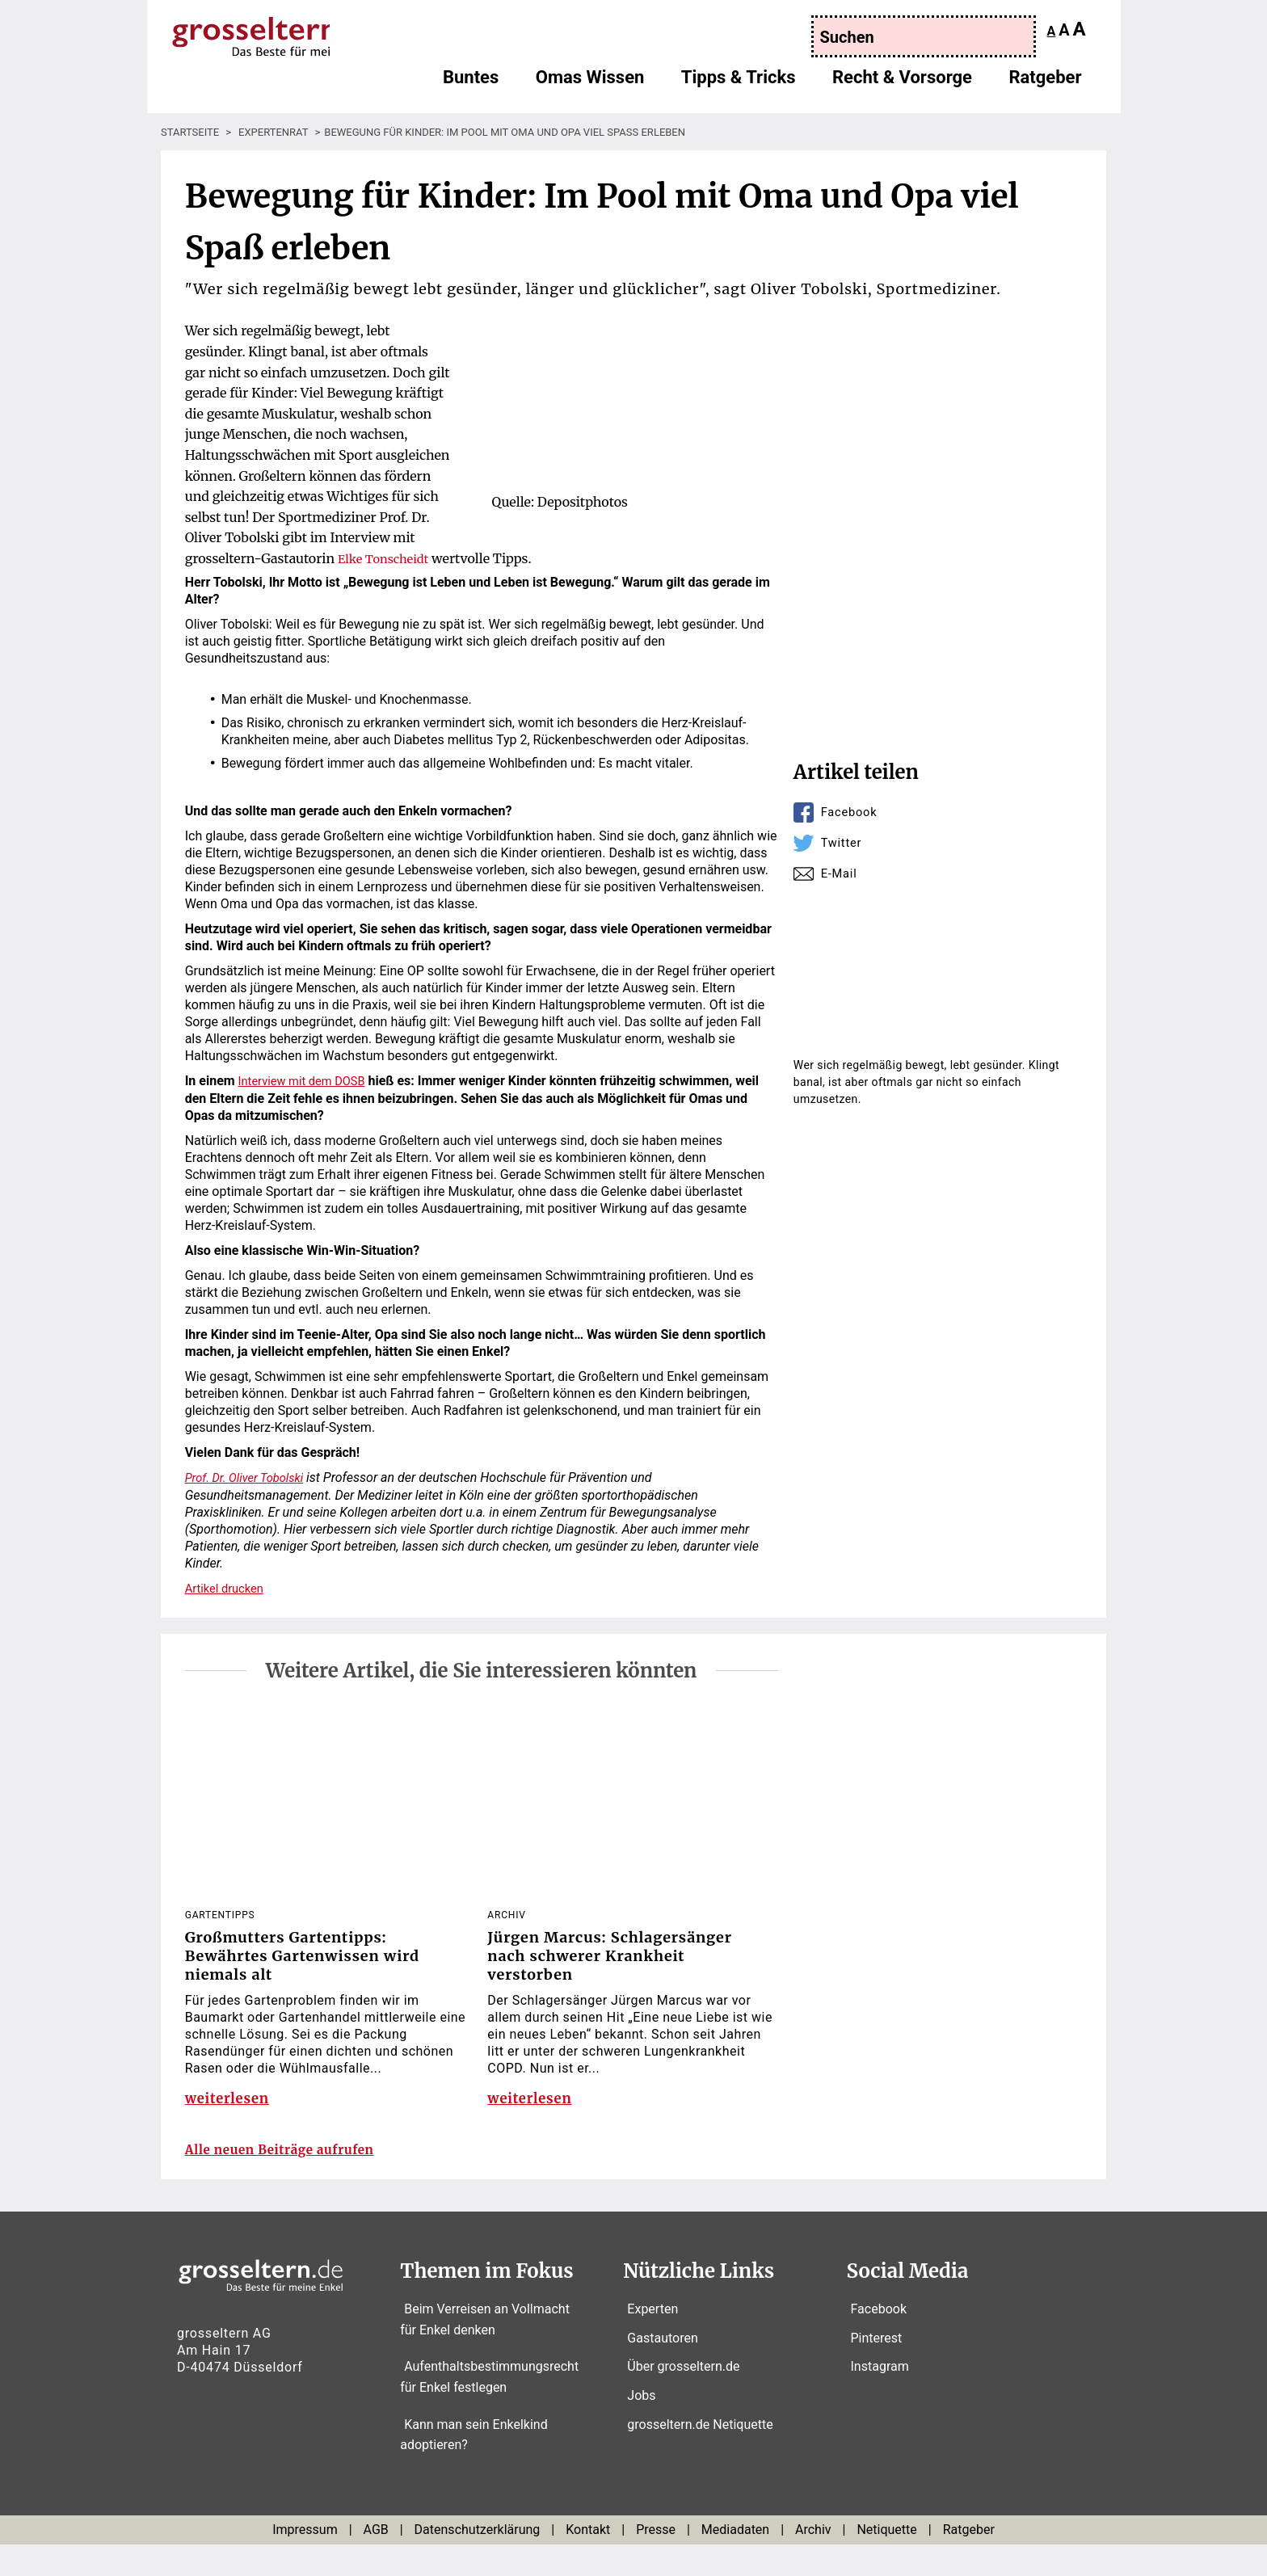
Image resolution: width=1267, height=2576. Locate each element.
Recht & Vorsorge (902, 85)
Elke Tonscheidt (387, 558)
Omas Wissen (590, 85)
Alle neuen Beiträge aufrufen (295, 2181)
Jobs (641, 2427)
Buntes (471, 85)
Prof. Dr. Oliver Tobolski (250, 1476)
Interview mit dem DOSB (307, 1080)
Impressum (305, 2561)
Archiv (813, 2561)
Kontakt (588, 2561)
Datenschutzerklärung (478, 2561)
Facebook (851, 811)
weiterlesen (230, 2110)
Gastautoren (662, 2369)
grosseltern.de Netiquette (699, 2456)
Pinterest (877, 2369)
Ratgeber (1044, 85)
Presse (656, 2561)
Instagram (880, 2398)
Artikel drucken (228, 1586)
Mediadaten (735, 2561)
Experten (652, 2341)
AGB (376, 2561)
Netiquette (886, 2561)
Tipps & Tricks (738, 85)
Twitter (843, 842)
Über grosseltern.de (683, 2398)
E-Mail (841, 873)
